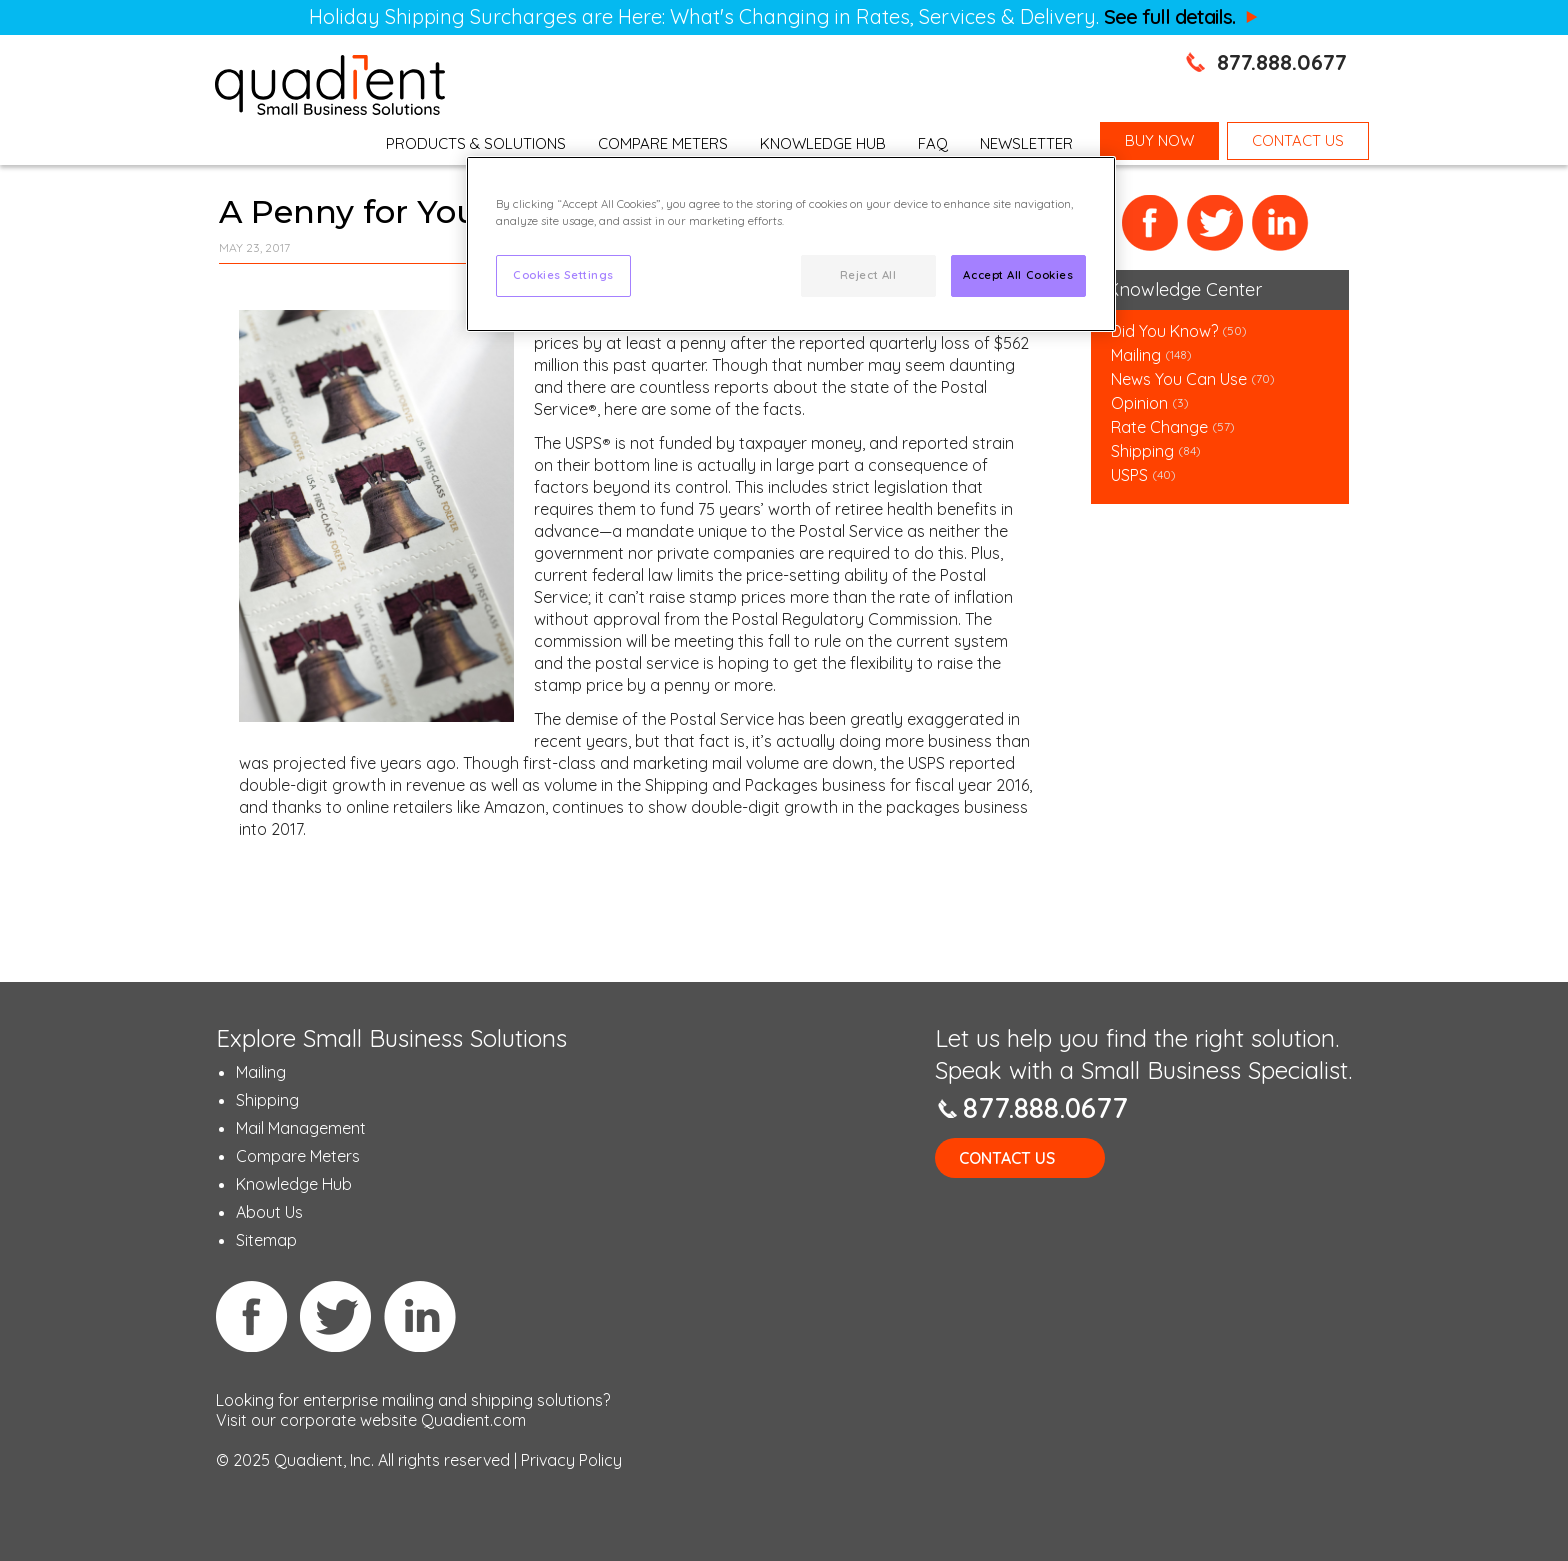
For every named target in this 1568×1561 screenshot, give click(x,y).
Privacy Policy (571, 1460)
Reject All (868, 275)
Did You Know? (1164, 331)
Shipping (1144, 451)
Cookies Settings (563, 275)
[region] (791, 244)
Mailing (1138, 355)
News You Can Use (1179, 379)
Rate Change (1159, 427)
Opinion (1139, 403)
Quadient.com (473, 1420)
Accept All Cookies (1018, 275)
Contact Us (1007, 1158)
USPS (1129, 475)
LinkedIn (1280, 223)
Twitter (1215, 223)
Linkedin (420, 1316)
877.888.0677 (1282, 62)
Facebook (1150, 223)
